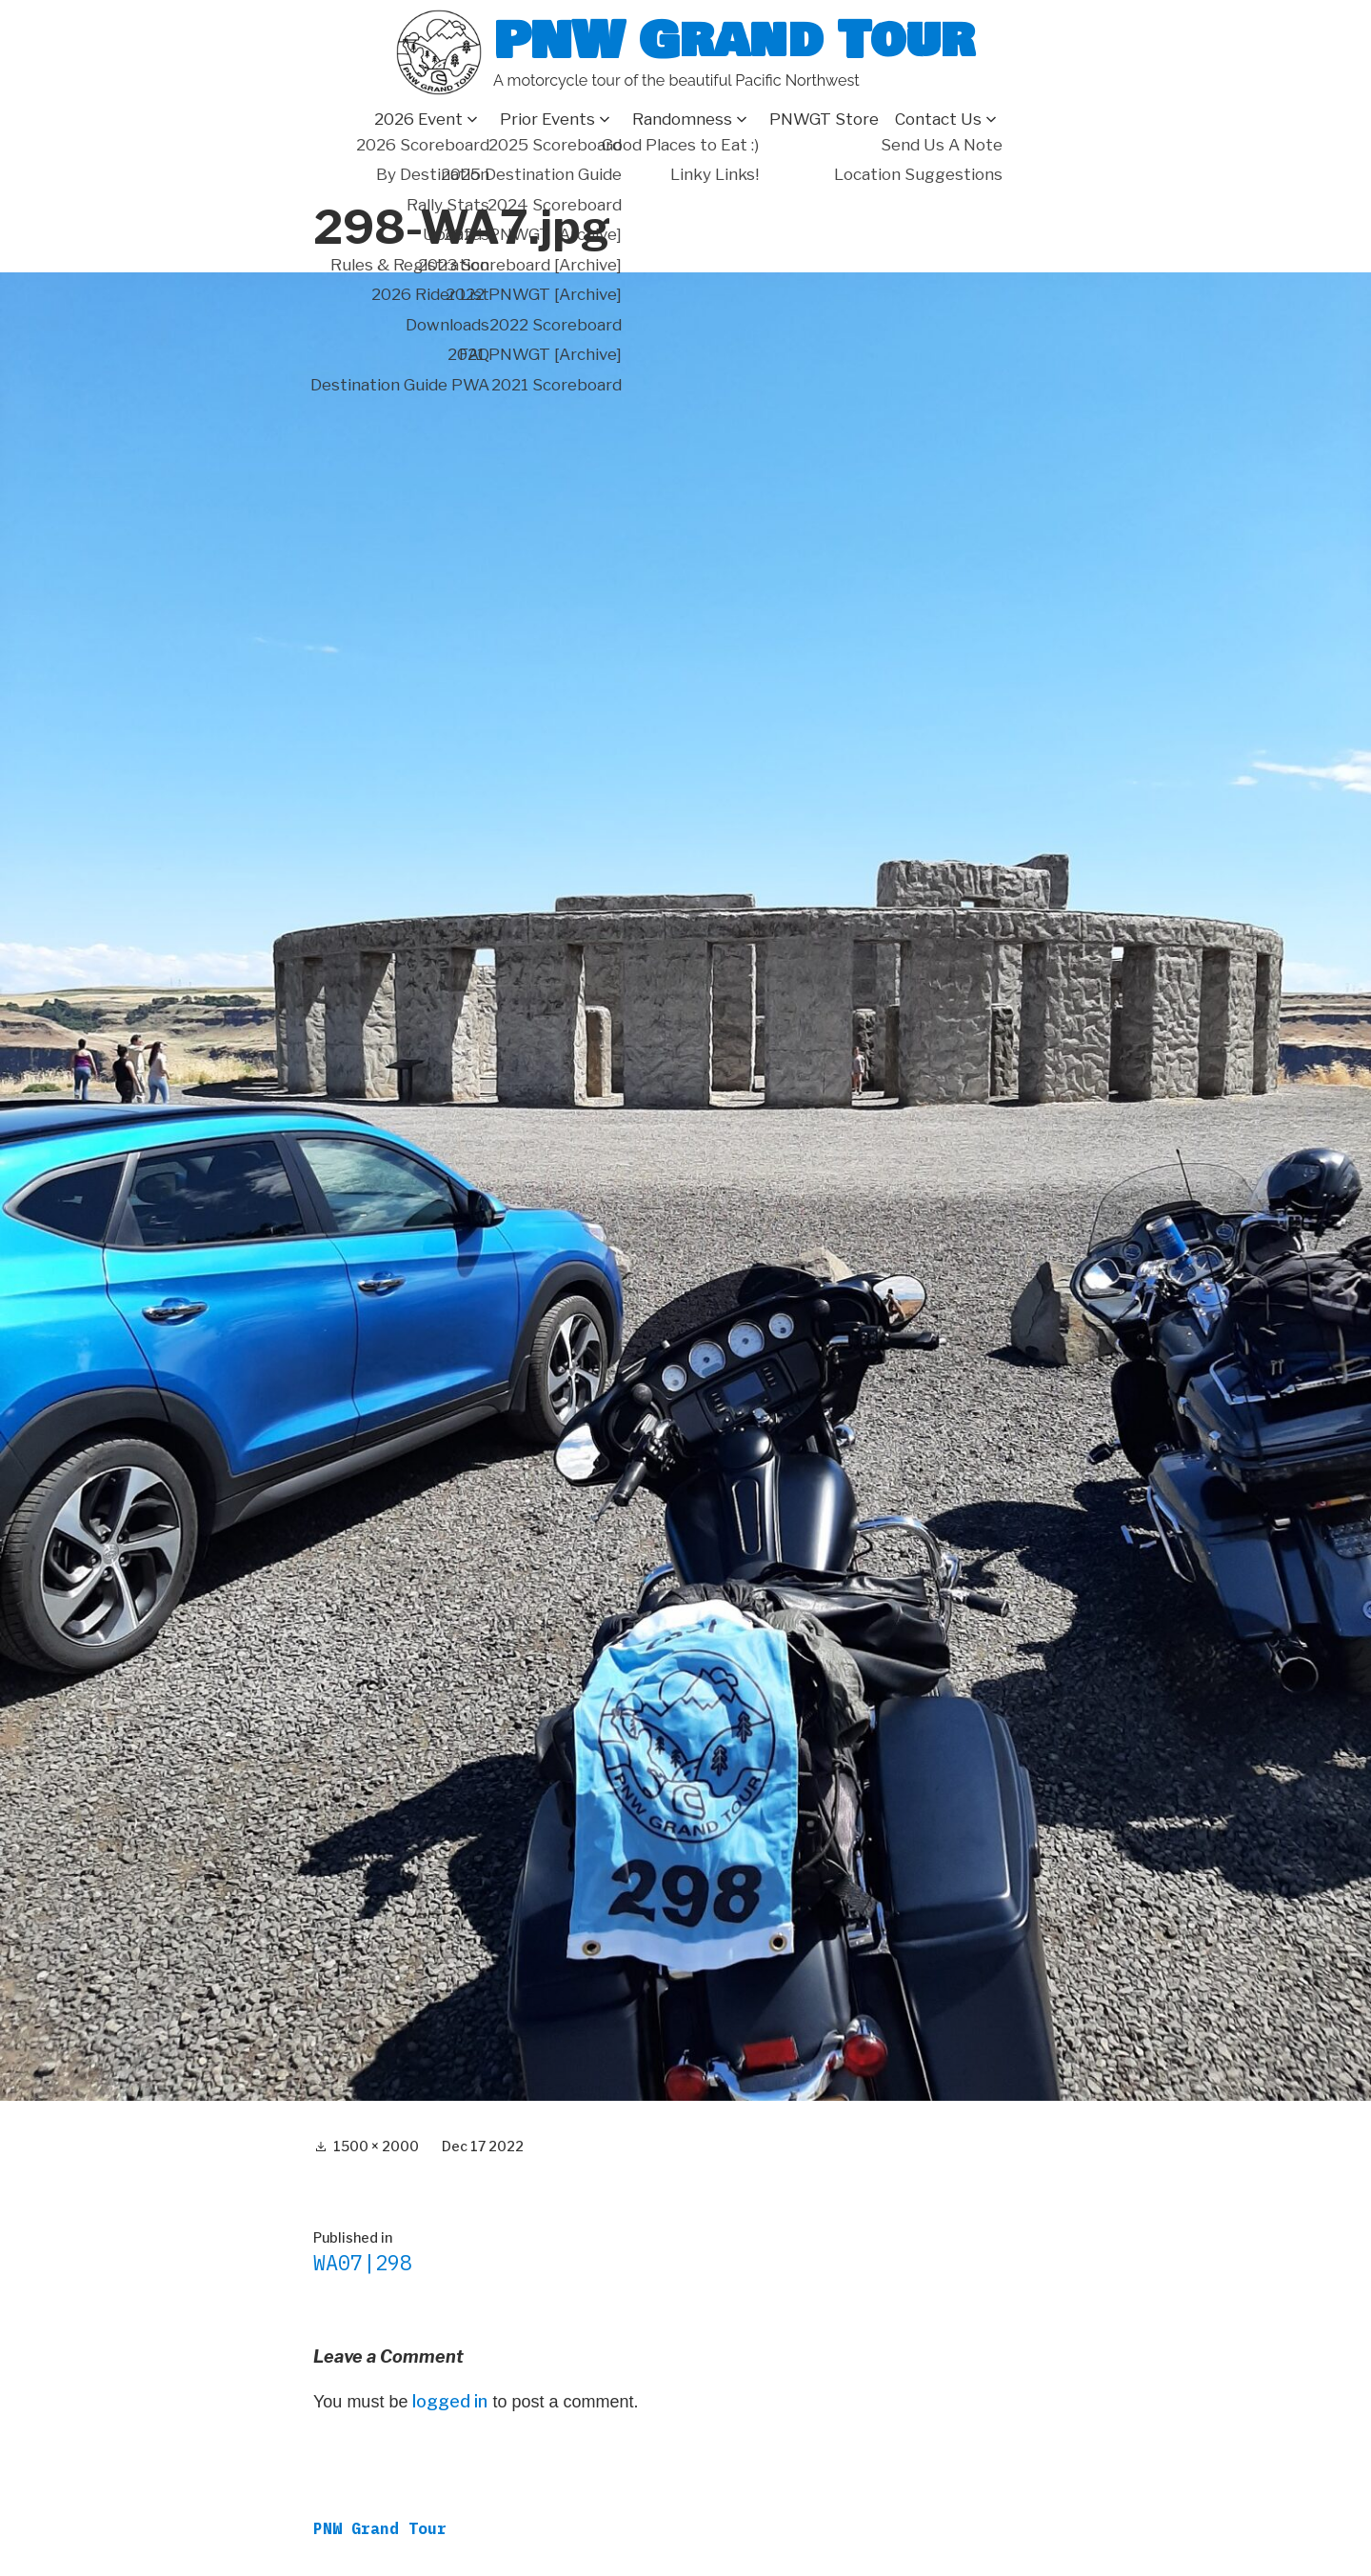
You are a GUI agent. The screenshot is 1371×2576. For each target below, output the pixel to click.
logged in (449, 2401)
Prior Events (547, 119)
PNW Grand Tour (734, 40)
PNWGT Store (824, 119)
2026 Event (418, 119)
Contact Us (938, 119)
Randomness (682, 119)
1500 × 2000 (376, 2146)
